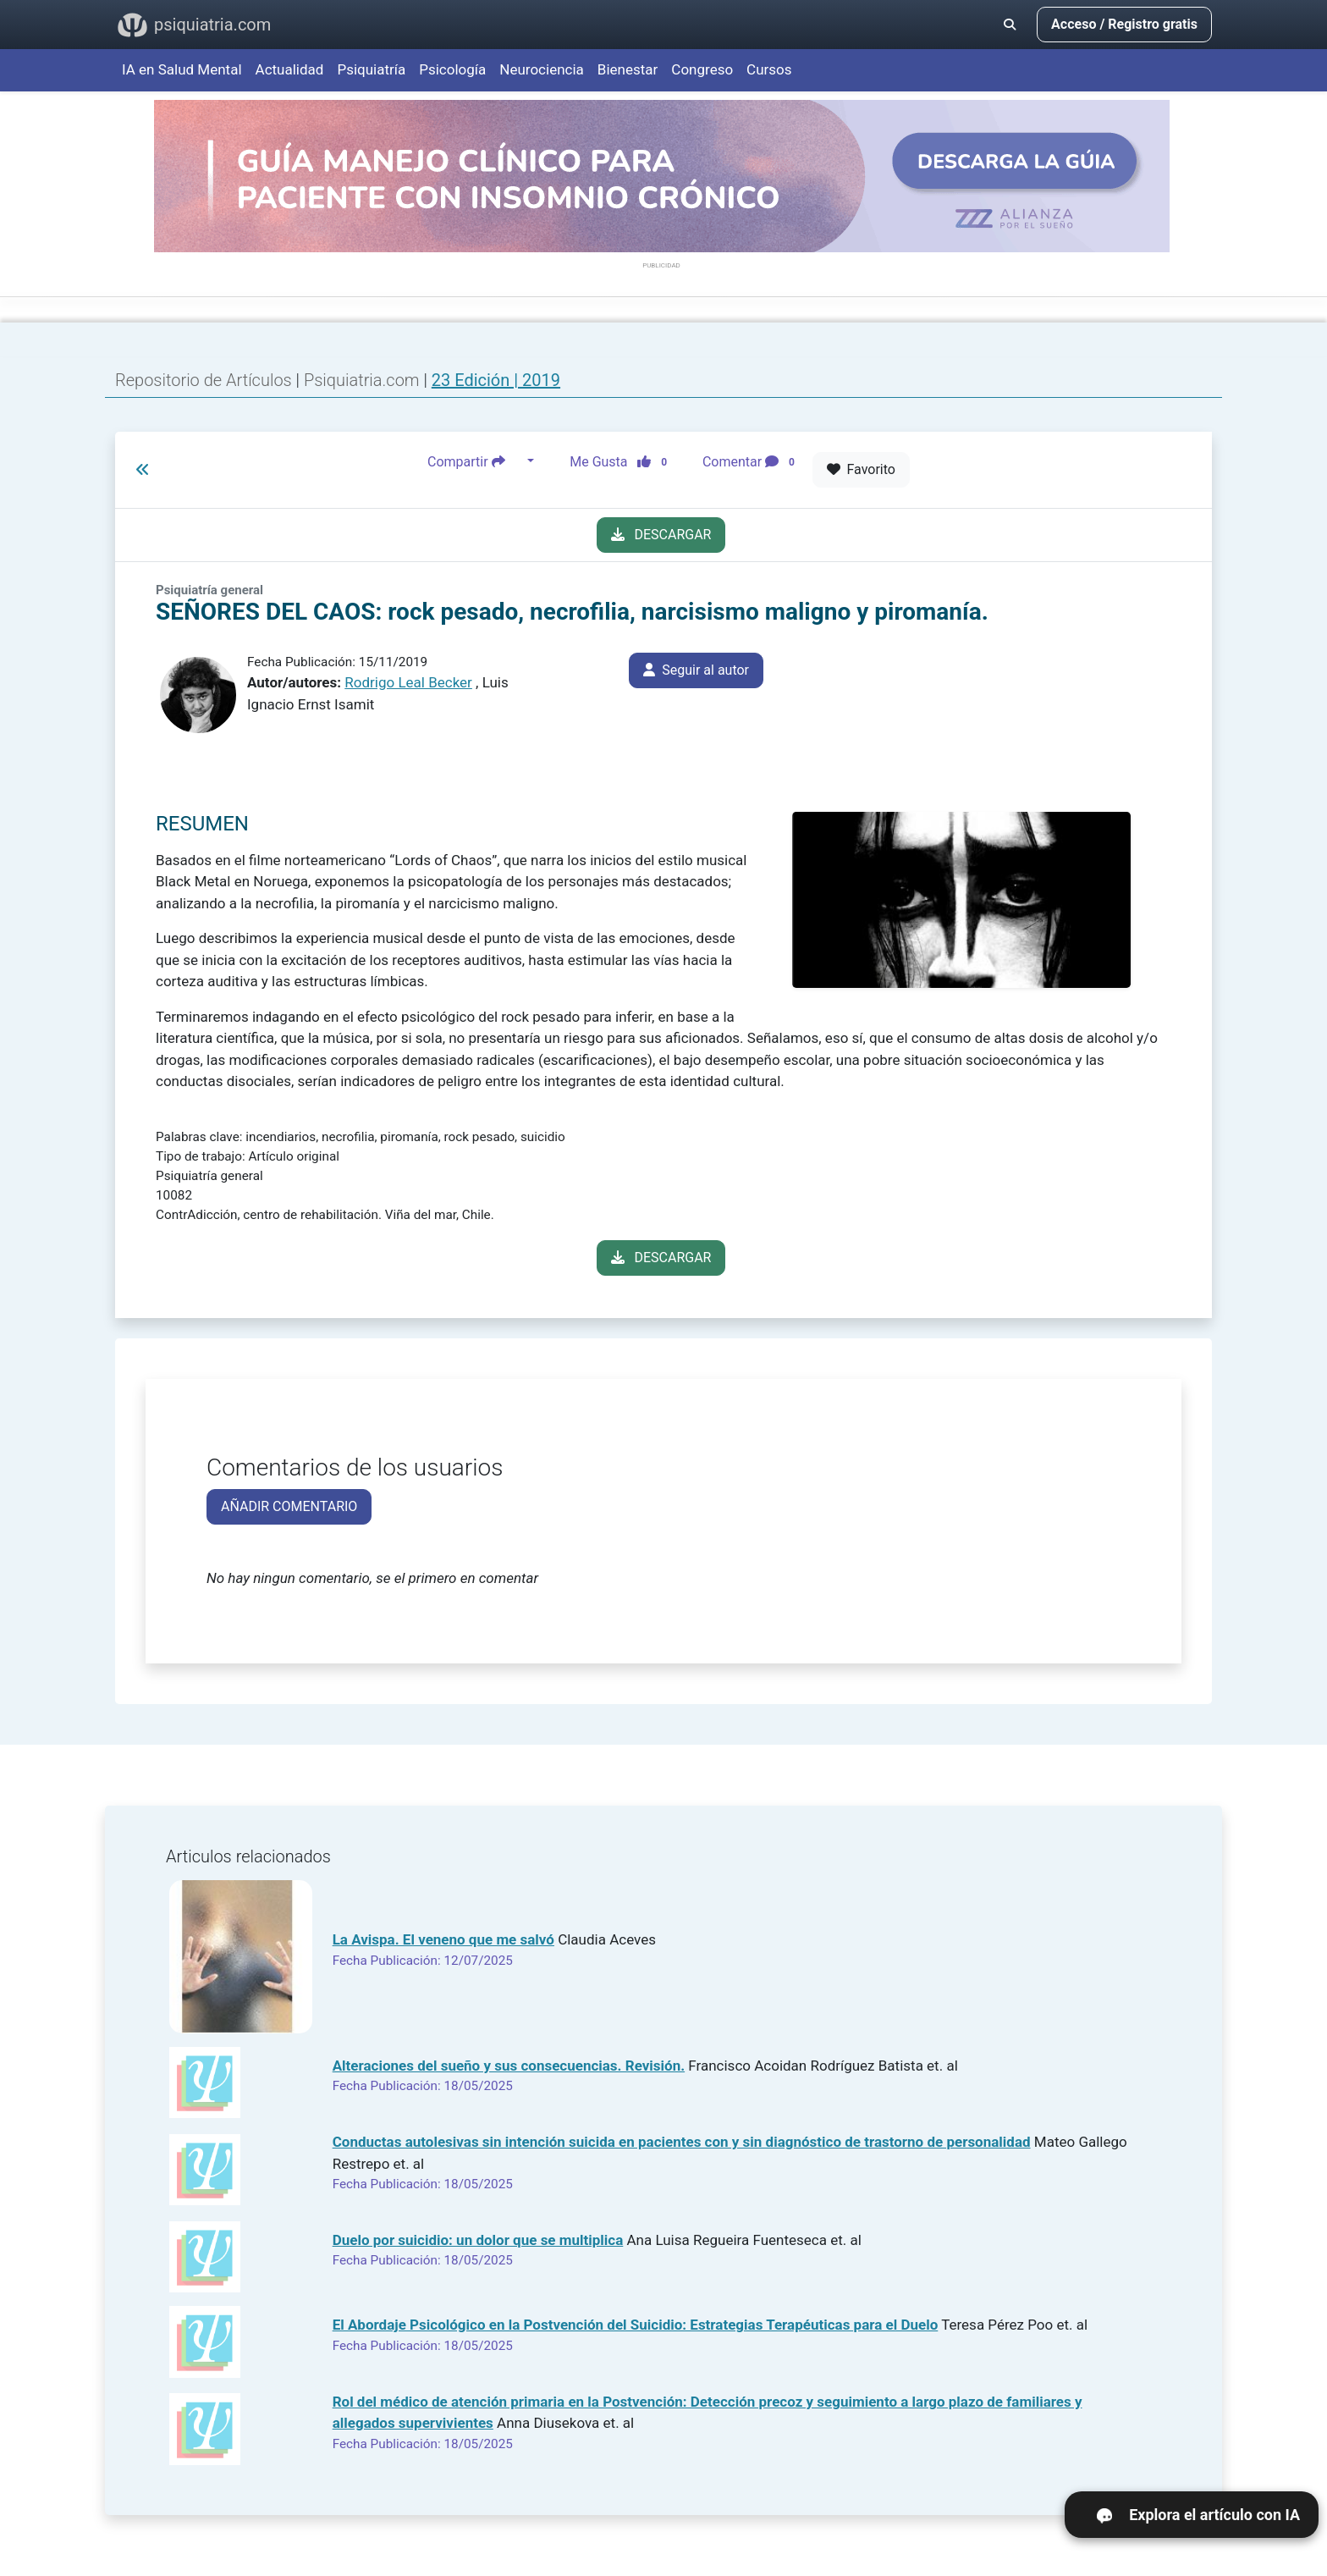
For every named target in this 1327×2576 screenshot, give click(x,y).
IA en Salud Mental (182, 69)
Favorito (861, 469)
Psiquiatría (371, 69)
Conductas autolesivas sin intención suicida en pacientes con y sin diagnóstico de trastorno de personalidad (682, 2141)
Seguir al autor (696, 670)
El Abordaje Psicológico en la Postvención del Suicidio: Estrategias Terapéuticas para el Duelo (636, 2324)
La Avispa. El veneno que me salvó (443, 1939)
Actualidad (290, 69)
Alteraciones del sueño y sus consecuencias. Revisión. (509, 2065)
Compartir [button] (475, 461)
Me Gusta (623, 461)
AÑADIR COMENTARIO (289, 1506)
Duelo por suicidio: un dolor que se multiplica (478, 2239)
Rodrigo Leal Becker (408, 682)
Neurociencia (541, 69)
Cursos (768, 69)
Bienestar (627, 69)
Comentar (751, 461)
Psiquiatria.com (364, 380)
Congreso (702, 69)
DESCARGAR (661, 535)
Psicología (452, 69)
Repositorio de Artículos (203, 380)
